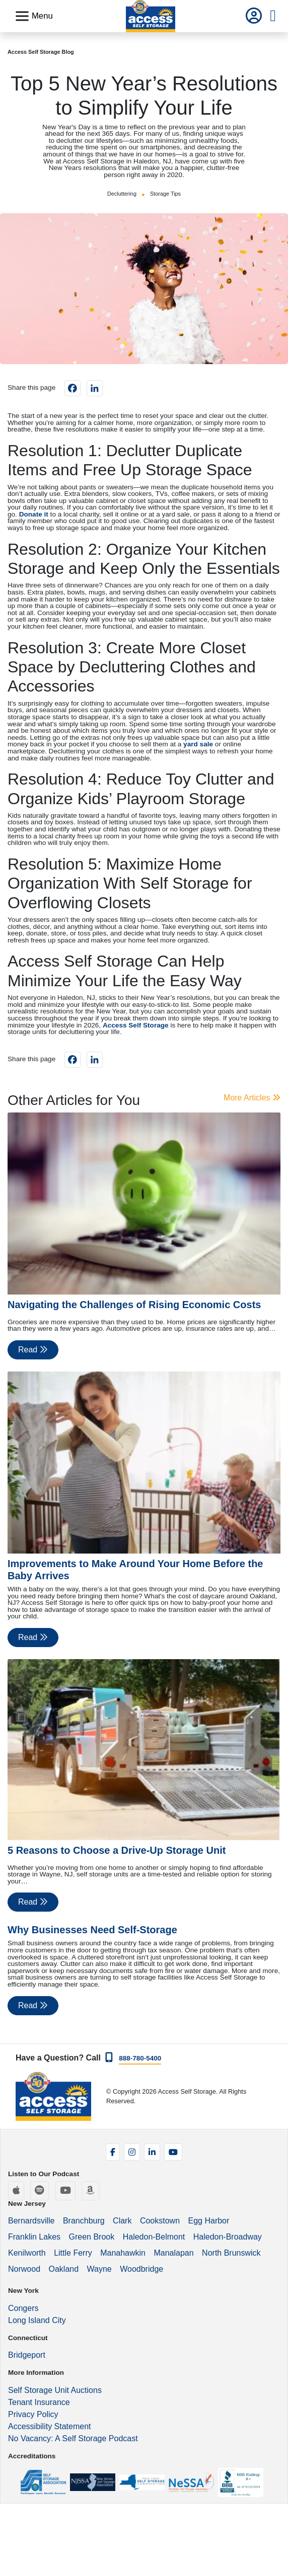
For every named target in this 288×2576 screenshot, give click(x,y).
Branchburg (84, 2220)
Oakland (63, 2269)
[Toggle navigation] (33, 16)
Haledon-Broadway (227, 2236)
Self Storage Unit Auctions (55, 2390)
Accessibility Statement (49, 2426)
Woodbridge (141, 2269)
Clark (122, 2220)
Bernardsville (31, 2220)
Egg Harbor (209, 2220)
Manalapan (173, 2253)
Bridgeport (26, 2355)
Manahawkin (123, 2253)
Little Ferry (73, 2253)
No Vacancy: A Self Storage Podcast (73, 2438)
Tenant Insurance (39, 2402)
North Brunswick (231, 2253)
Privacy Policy (33, 2414)
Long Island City (37, 2320)
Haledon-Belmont (154, 2236)
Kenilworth (27, 2253)
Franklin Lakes (34, 2236)
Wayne (99, 2269)
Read (33, 1349)
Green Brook (92, 2236)
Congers (23, 2308)
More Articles (252, 1097)
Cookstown (160, 2220)
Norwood (24, 2269)
